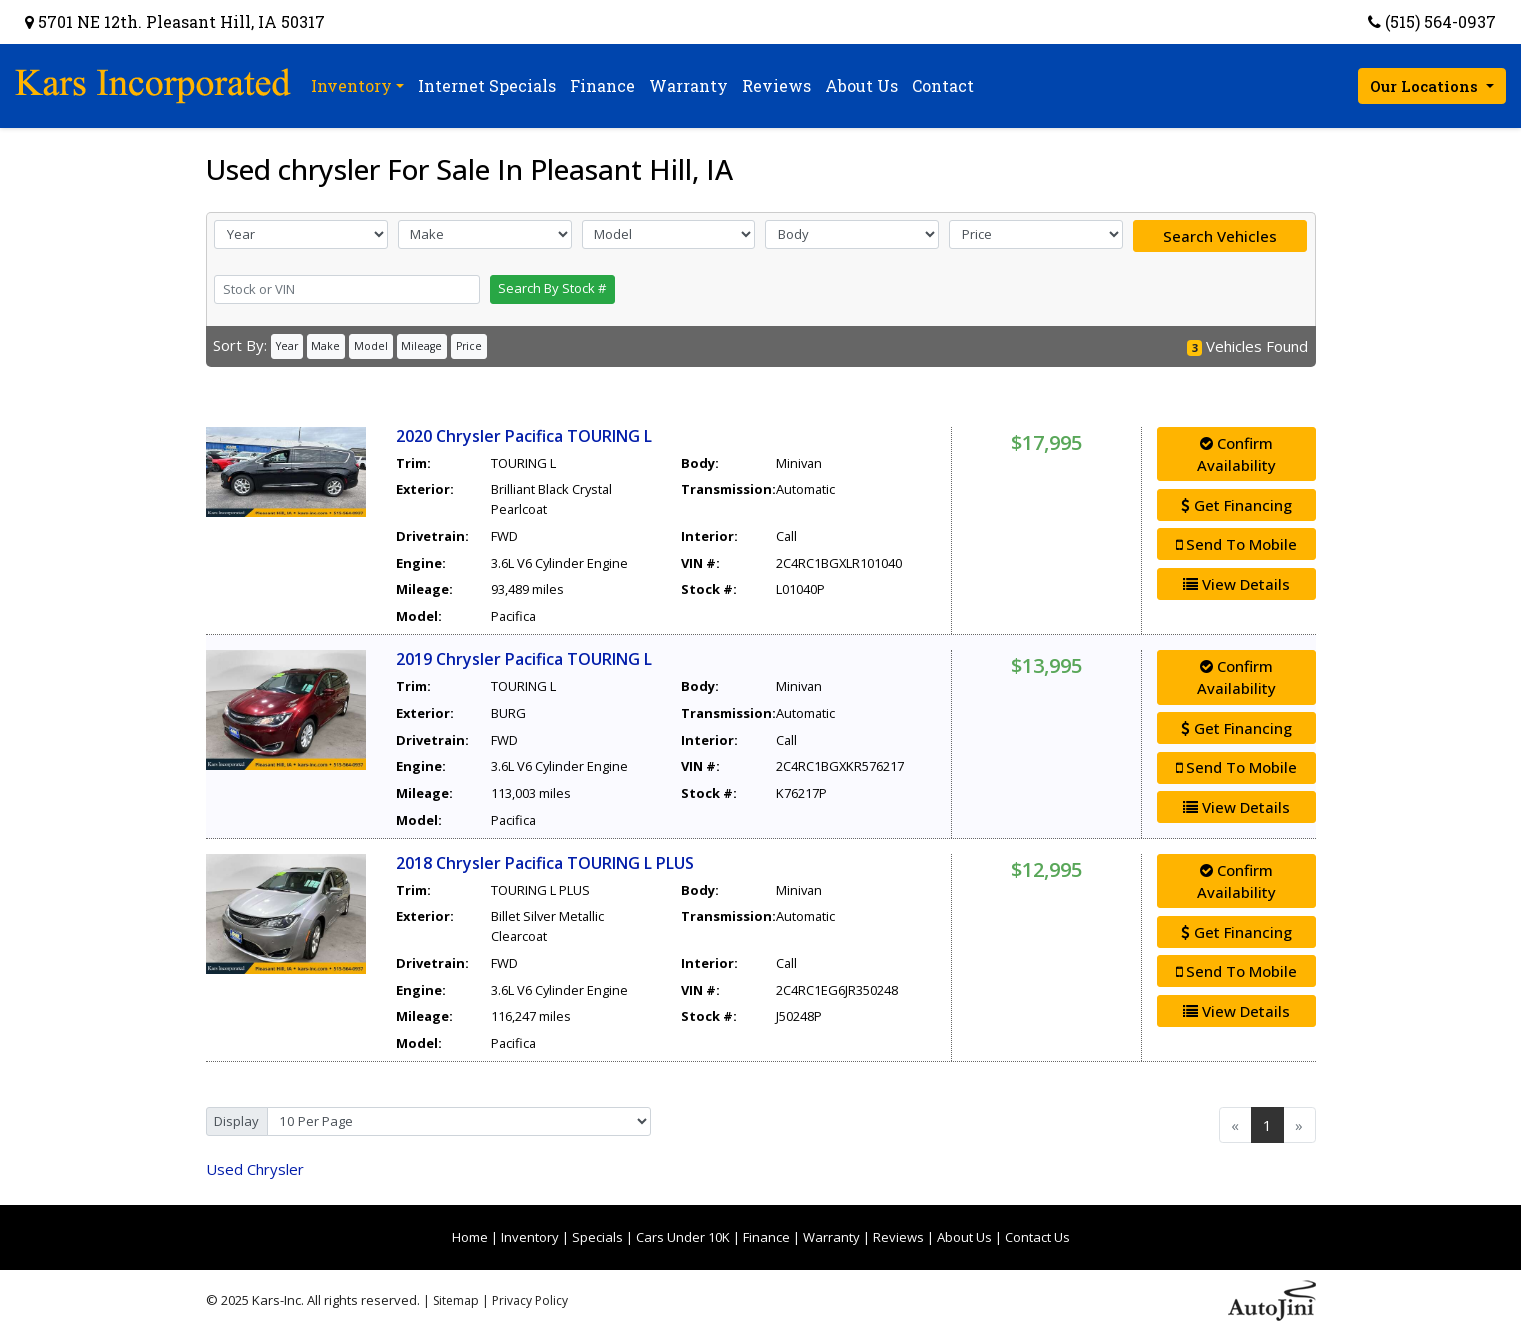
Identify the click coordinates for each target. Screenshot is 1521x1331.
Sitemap (456, 1300)
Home (470, 1237)
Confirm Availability (1236, 454)
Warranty (831, 1237)
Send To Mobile (1236, 544)
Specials (597, 1237)
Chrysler (255, 1169)
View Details (1236, 584)
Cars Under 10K (683, 1237)
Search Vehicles (1220, 236)
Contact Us (1037, 1237)
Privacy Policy (530, 1300)
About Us (964, 1237)
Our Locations (1426, 86)
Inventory (530, 1237)
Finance (766, 1237)
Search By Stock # (552, 288)
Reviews (898, 1237)
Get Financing (1236, 505)
